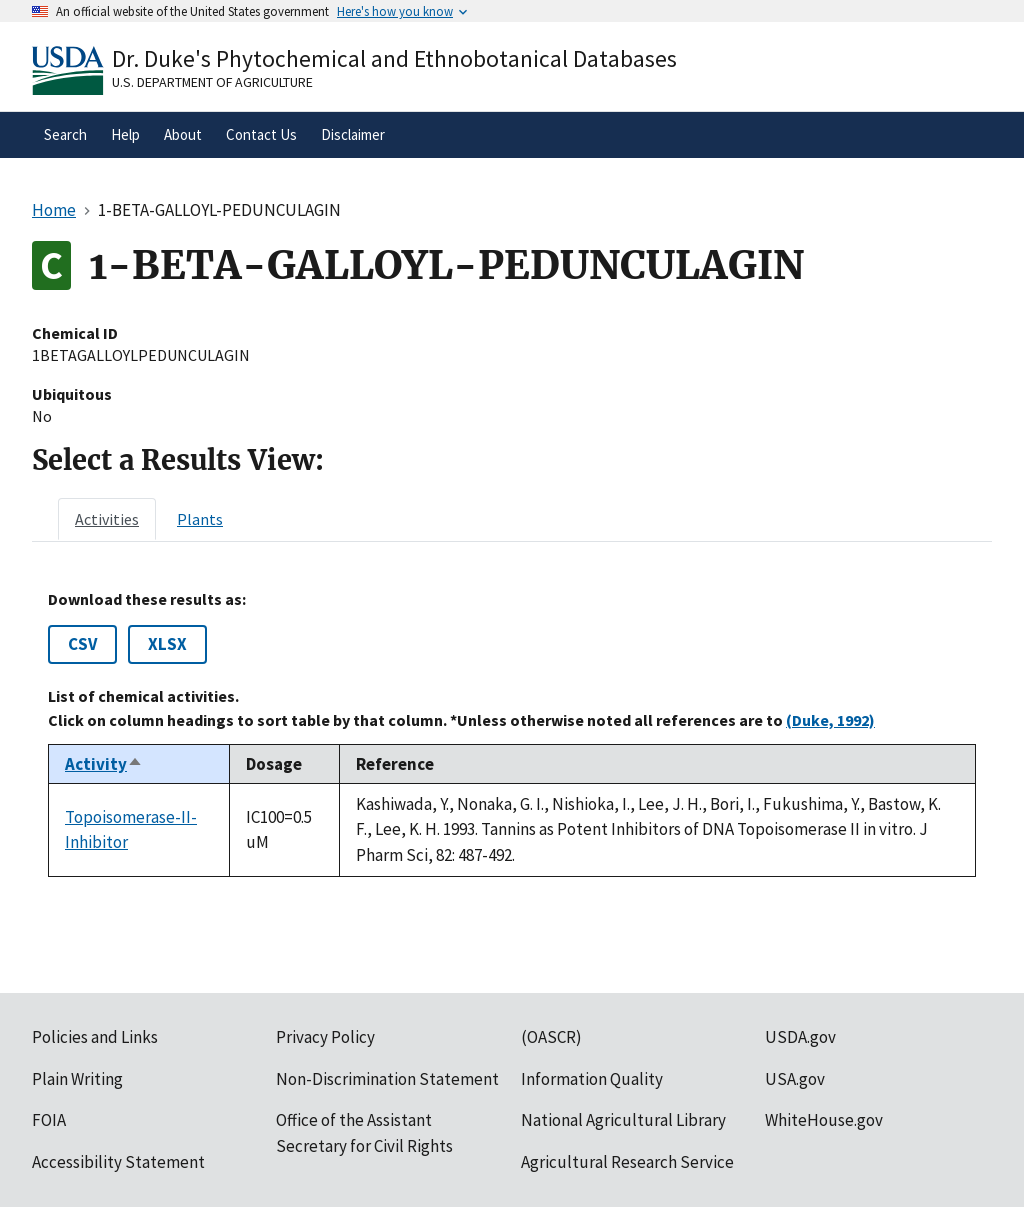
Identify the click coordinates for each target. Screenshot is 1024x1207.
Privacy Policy (325, 1037)
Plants (200, 519)
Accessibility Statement (118, 1162)
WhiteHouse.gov (824, 1120)
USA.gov (795, 1079)
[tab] (107, 519)
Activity (104, 764)
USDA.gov (800, 1037)
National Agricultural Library (623, 1120)
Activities (107, 519)
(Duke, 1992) (830, 720)
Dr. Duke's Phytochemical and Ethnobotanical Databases (394, 58)
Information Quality (592, 1079)
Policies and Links (95, 1037)
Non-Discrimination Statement (387, 1079)
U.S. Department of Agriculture (212, 82)
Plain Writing (77, 1079)
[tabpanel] (512, 733)
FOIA (49, 1120)
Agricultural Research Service (627, 1162)
